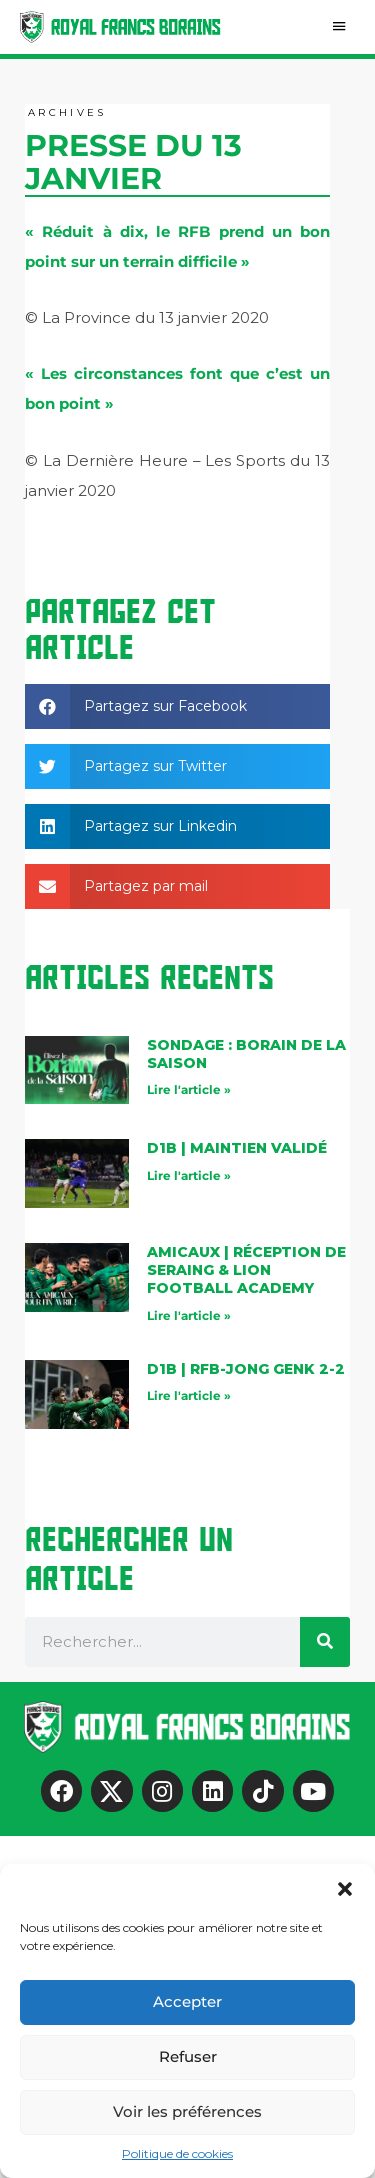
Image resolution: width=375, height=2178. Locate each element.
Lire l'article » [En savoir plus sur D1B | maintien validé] (189, 1175)
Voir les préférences (187, 2111)
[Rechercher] (325, 1642)
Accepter (187, 2001)
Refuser (188, 2056)
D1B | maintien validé (237, 1148)
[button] (345, 1889)
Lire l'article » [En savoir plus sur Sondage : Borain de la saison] (189, 1089)
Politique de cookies (177, 2153)
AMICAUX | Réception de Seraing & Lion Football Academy (246, 1270)
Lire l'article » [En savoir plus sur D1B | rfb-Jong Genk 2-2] (189, 1395)
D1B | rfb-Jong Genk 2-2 (246, 1369)
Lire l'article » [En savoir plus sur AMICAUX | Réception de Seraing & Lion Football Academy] (189, 1315)
